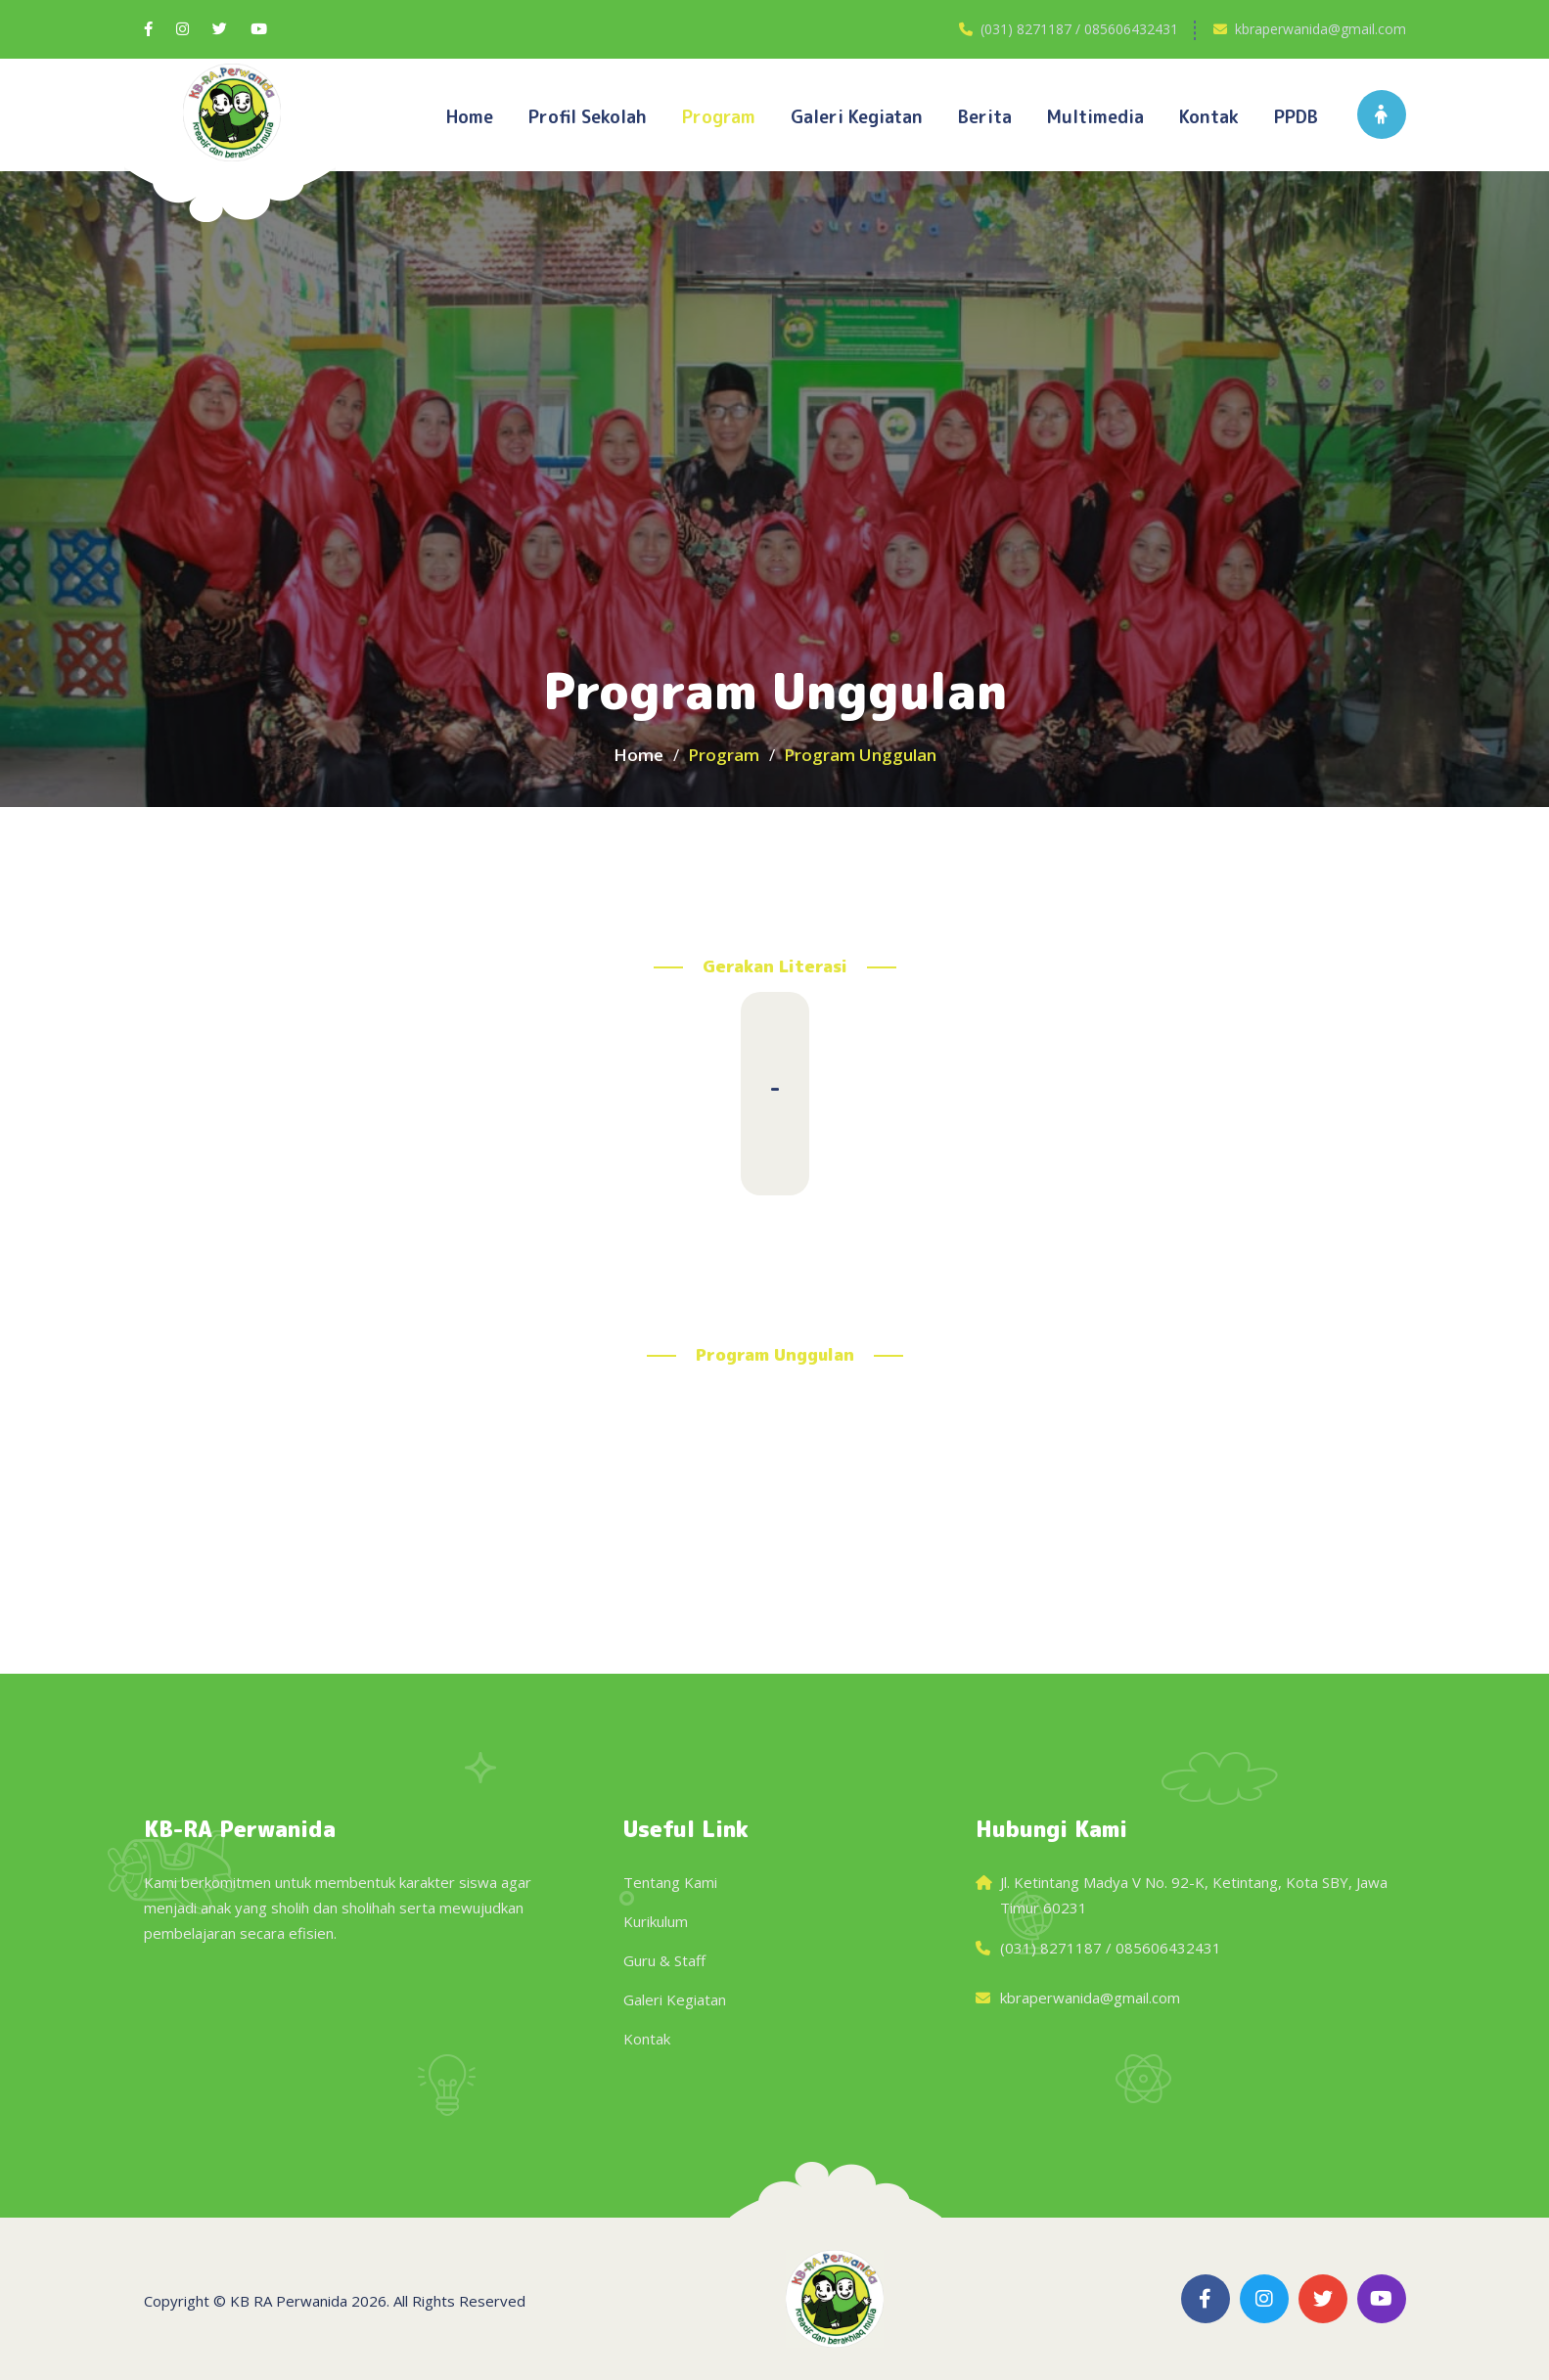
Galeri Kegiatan (674, 1999)
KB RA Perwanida (288, 2301)
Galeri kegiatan (857, 117)
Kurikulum (655, 1921)
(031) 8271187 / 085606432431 (1079, 29)
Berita (985, 117)
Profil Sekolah (587, 117)
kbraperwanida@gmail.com (1320, 29)
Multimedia (1095, 117)
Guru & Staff (664, 1960)
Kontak (1209, 117)
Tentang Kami (670, 1882)
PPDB (1296, 117)
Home (469, 117)
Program (718, 117)
